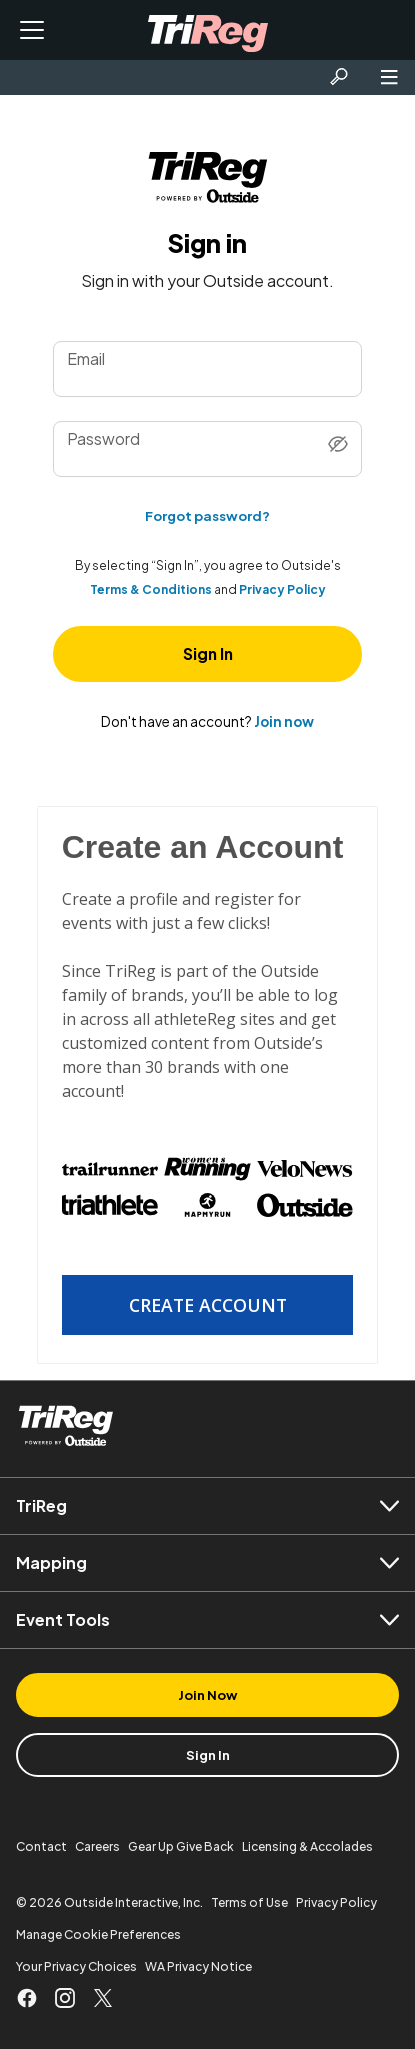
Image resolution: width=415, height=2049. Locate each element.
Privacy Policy (282, 590)
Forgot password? (207, 515)
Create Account (208, 1305)
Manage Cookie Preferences (98, 1934)
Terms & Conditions (151, 590)
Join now (284, 721)
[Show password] (338, 445)
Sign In (208, 653)
